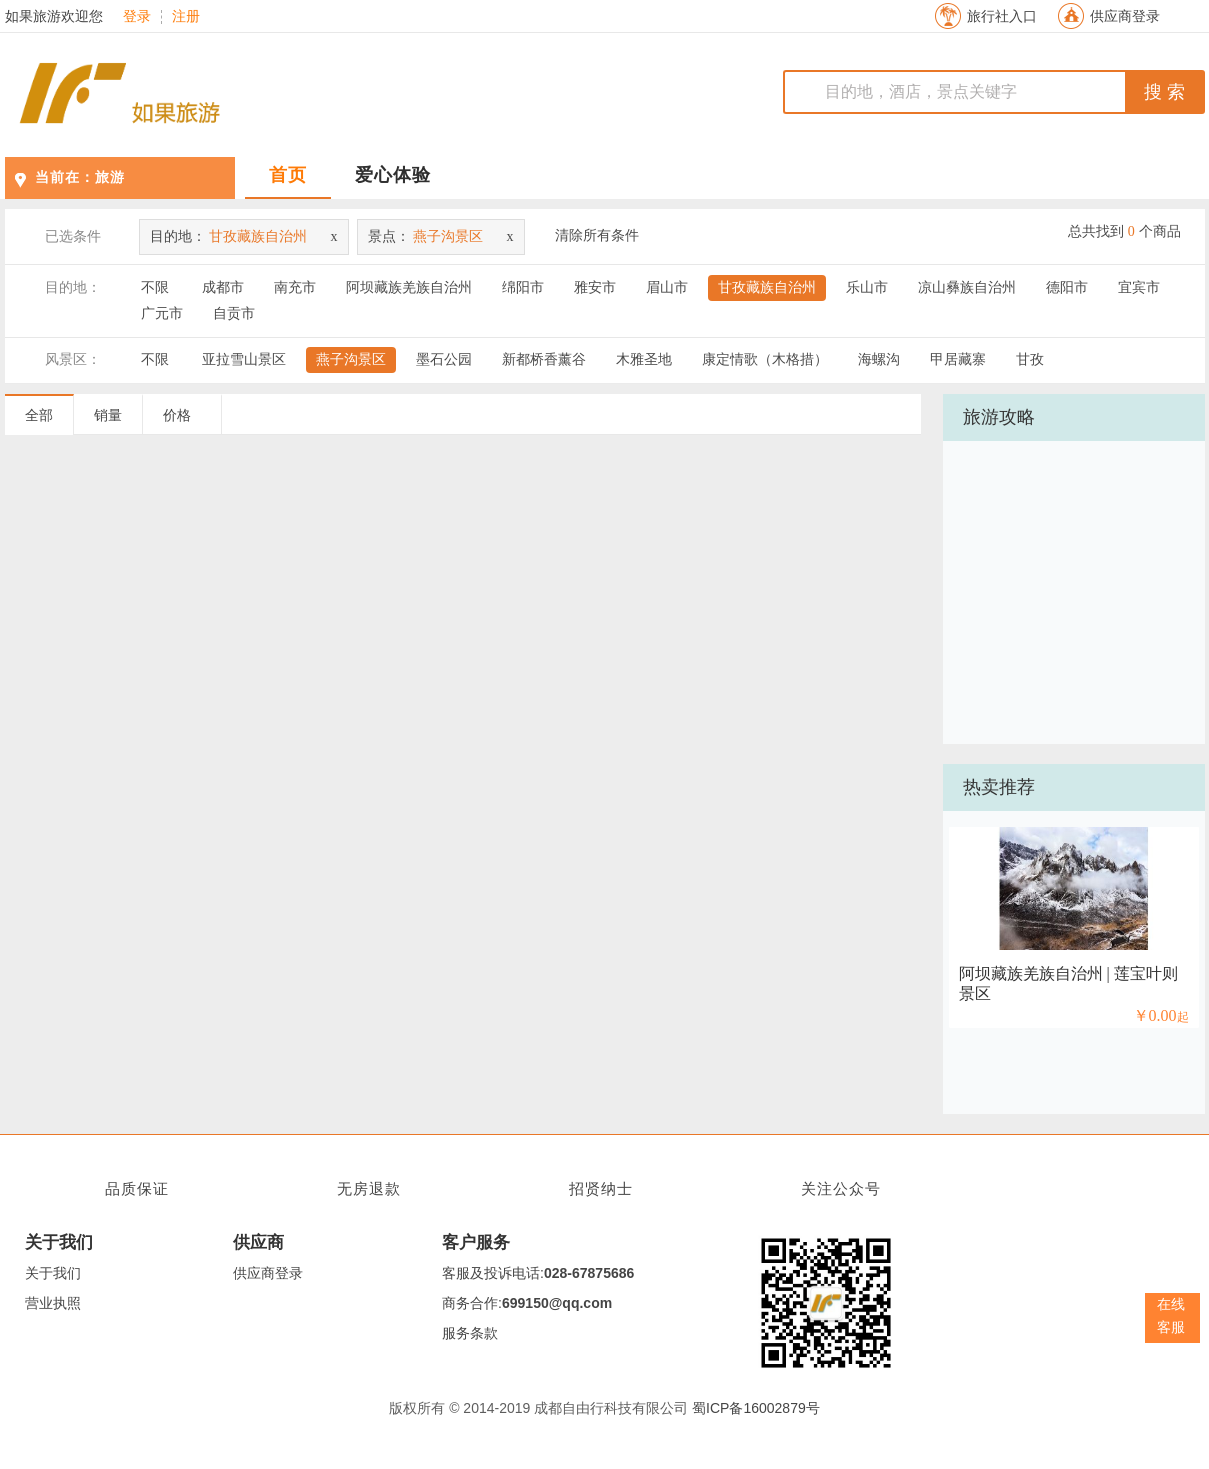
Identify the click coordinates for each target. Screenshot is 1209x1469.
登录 (137, 17)
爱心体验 (393, 175)
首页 (288, 175)
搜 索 (1164, 92)
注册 (186, 17)
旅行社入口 (1002, 16)
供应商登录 (1125, 16)
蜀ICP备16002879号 (756, 1408)
